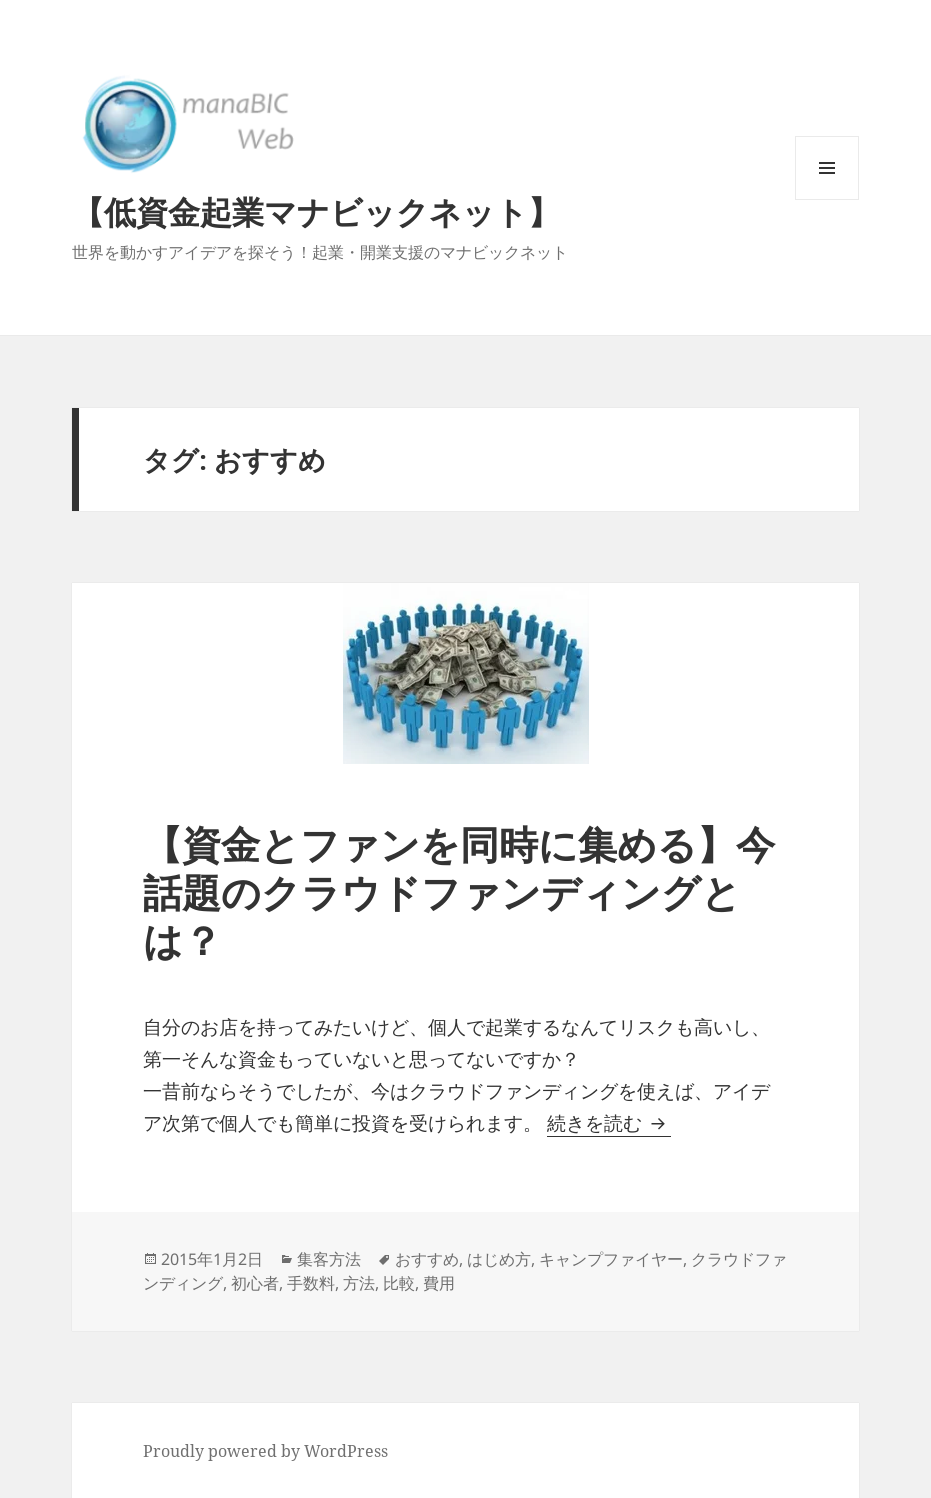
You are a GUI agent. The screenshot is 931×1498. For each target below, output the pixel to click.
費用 (439, 1283)
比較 (399, 1283)
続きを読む (609, 1123)
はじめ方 (499, 1259)
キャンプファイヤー (611, 1259)
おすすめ (427, 1259)
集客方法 (329, 1259)
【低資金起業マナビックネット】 (316, 211)
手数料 (311, 1283)
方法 (359, 1283)
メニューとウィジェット (827, 199)
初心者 (255, 1283)
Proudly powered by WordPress (265, 1451)
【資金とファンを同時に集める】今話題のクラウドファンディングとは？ (459, 891)
